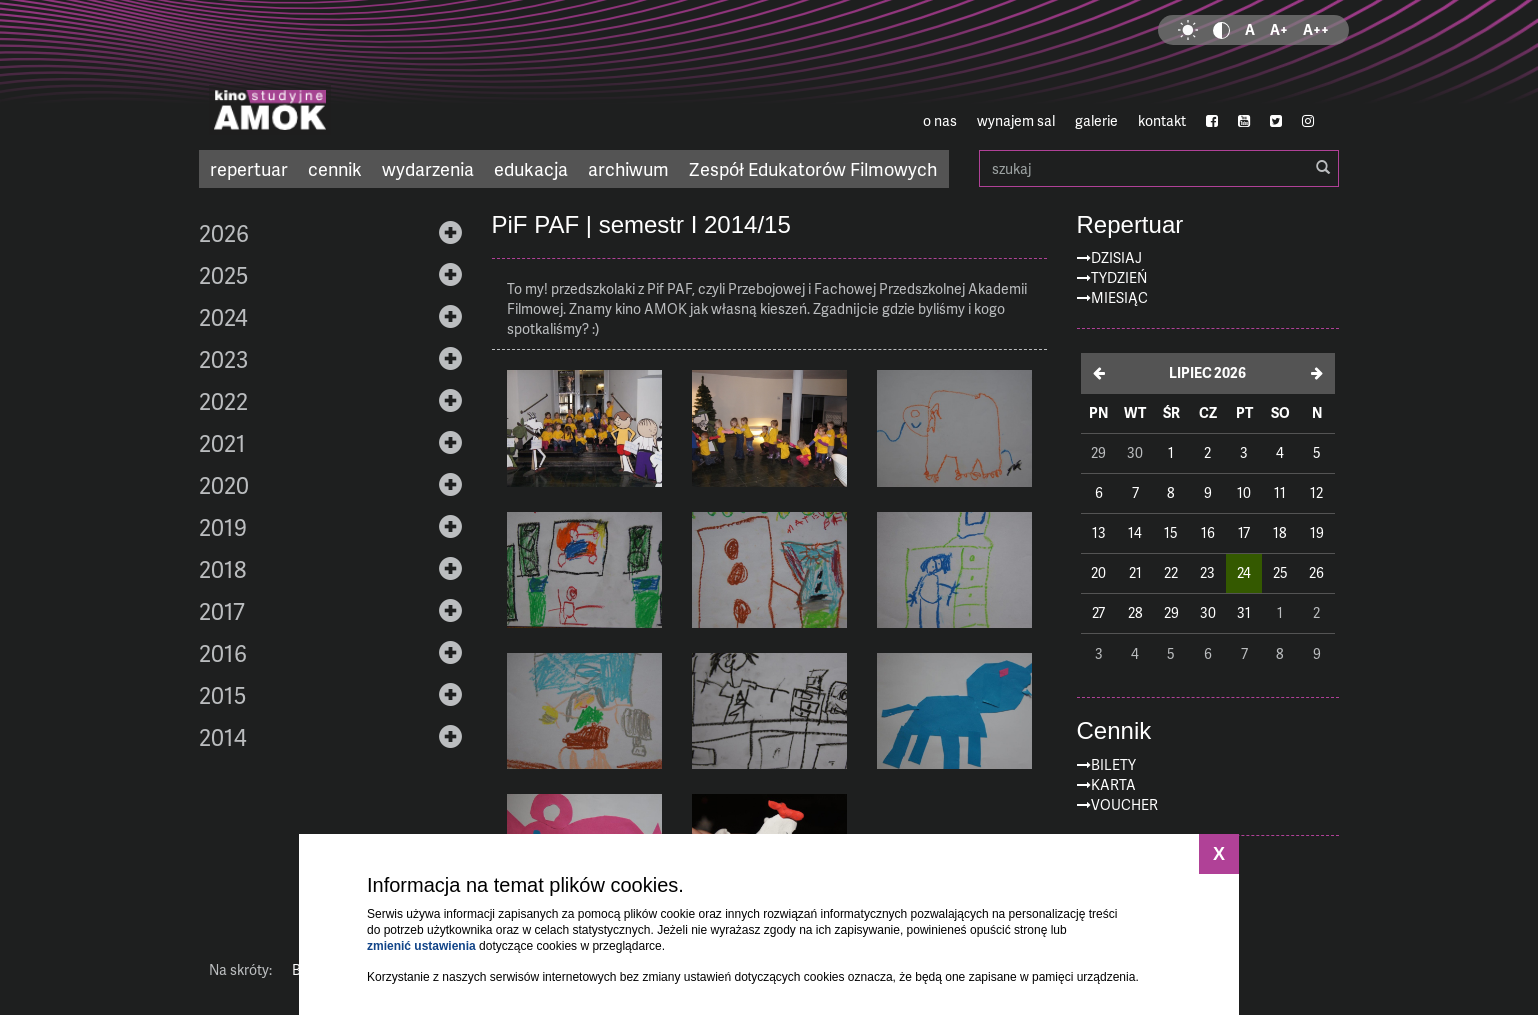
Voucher (1124, 804)
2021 (222, 443)
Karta (1113, 784)
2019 (223, 527)
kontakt (1162, 120)
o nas (940, 120)
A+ (1279, 29)
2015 (222, 695)
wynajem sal (1016, 120)
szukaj (1159, 168)
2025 (223, 275)
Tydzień (1119, 277)
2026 (224, 233)
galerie (1096, 120)
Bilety (1113, 764)
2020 (224, 485)
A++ (1316, 29)
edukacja (531, 168)
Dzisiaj (1116, 257)
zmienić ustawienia (421, 946)
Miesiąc (1119, 297)
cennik (335, 168)
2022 (223, 401)
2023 (223, 359)
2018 (222, 569)
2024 (223, 317)
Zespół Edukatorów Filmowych (813, 168)
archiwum (628, 168)
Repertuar (1130, 225)
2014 (223, 737)
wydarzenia (428, 168)
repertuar (249, 168)
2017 (222, 611)
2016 (223, 653)
